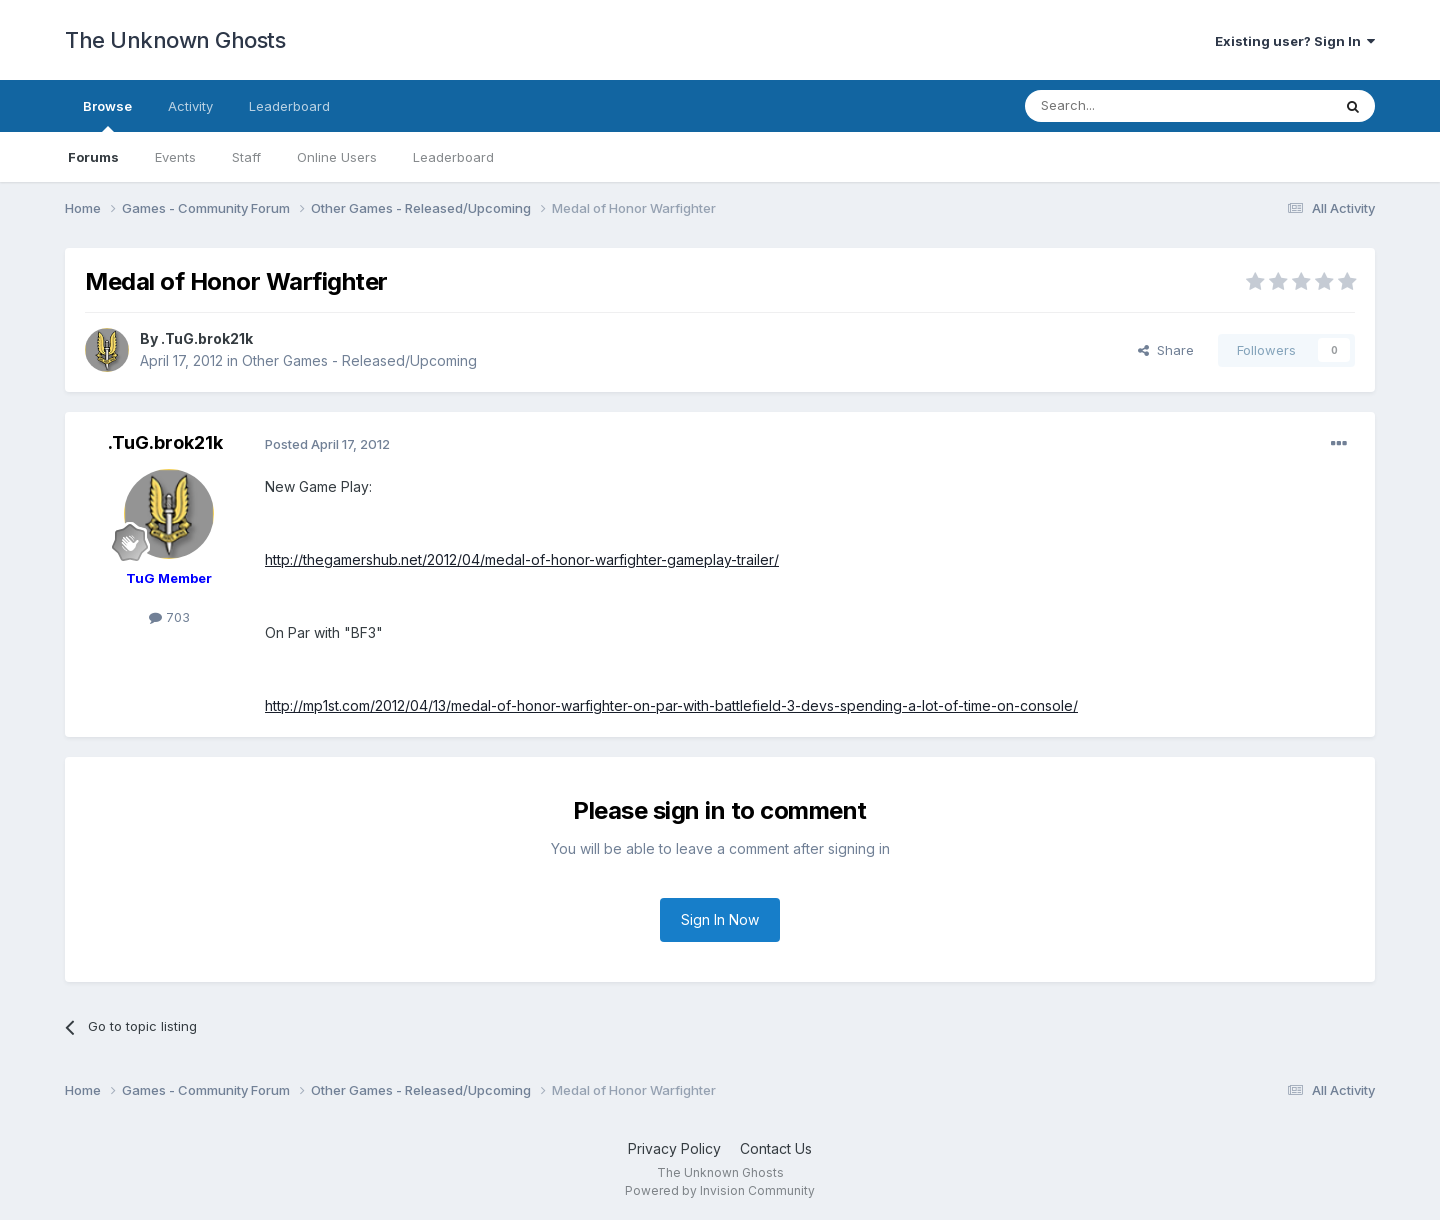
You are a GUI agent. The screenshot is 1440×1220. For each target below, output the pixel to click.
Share (1166, 350)
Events (175, 157)
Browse (107, 115)
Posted (327, 444)
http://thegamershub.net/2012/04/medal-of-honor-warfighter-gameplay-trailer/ (522, 559)
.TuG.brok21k (207, 338)
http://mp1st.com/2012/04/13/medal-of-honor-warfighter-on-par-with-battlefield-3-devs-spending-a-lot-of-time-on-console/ (671, 705)
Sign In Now (720, 919)
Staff (246, 157)
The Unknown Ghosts (175, 40)
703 (169, 617)
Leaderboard (453, 157)
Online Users (337, 157)
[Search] (1127, 106)
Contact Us (776, 1148)
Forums (93, 157)
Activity (190, 106)
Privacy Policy (674, 1148)
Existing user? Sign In (1295, 41)
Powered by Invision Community (720, 1190)
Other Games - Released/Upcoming (359, 360)
